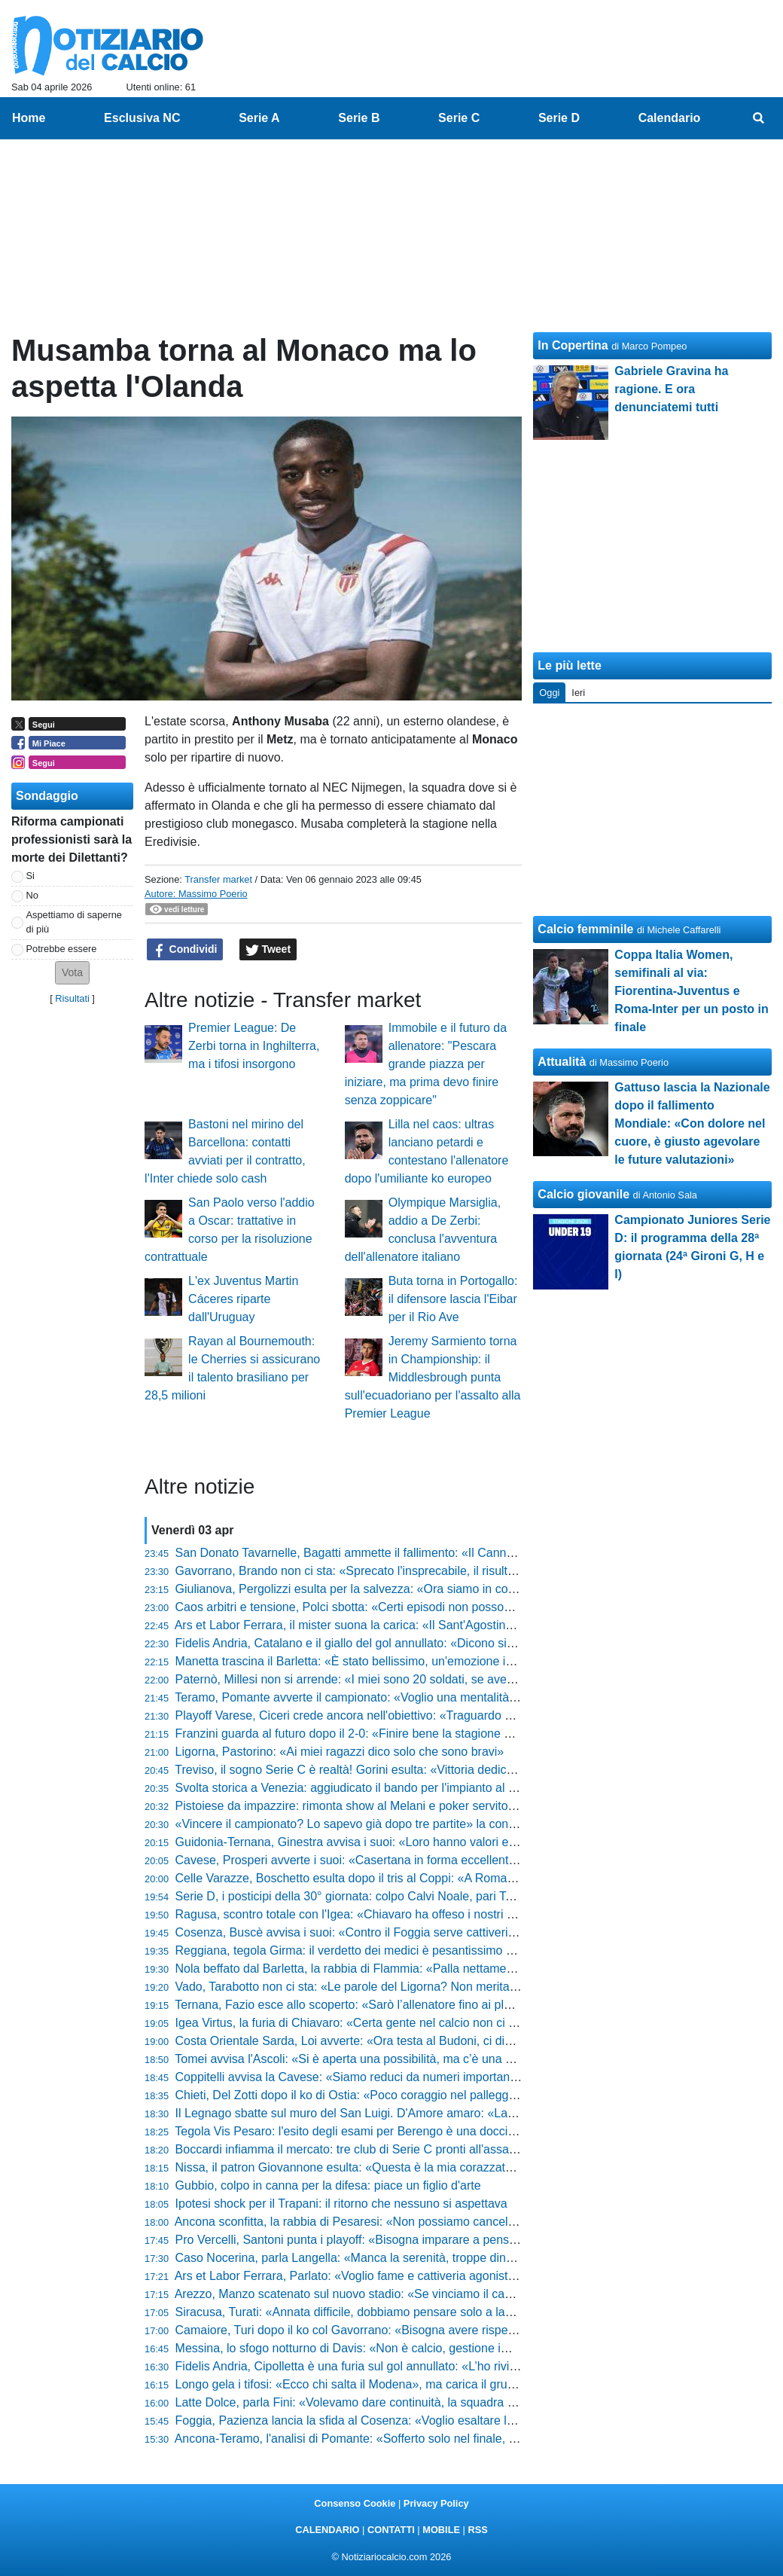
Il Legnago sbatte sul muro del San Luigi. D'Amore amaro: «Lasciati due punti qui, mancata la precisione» (457, 2113)
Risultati (72, 998)
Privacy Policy (436, 2503)
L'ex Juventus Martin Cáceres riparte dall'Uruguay (243, 1298)
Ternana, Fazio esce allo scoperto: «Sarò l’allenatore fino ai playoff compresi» (381, 2004)
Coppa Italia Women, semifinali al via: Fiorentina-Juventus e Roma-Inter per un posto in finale (691, 990)
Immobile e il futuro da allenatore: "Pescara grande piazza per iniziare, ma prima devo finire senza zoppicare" (426, 1063)
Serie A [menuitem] (259, 117)
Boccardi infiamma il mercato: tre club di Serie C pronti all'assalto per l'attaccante (391, 2149)
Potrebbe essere (61, 948)
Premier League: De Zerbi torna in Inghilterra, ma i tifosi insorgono (253, 1045)
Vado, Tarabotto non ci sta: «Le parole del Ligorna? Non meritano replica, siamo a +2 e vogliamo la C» (448, 1986)
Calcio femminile (585, 929)
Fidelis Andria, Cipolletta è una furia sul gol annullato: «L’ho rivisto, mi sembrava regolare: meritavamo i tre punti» (476, 2366)
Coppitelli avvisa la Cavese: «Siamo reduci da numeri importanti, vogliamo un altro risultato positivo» (443, 2077)
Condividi (185, 950)
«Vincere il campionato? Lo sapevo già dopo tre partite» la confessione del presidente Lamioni (426, 1824)
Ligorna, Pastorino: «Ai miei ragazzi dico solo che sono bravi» (339, 1751)
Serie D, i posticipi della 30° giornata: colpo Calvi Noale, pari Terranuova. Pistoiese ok (403, 1896)
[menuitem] (759, 118)
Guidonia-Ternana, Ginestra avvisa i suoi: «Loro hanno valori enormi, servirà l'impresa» (407, 1842)
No (32, 895)
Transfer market (218, 879)
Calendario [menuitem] (669, 117)
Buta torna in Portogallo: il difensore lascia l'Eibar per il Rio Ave (453, 1298)
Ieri (578, 692)
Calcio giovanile (583, 1194)
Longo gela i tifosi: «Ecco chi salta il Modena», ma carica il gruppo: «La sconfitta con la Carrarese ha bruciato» (470, 2384)
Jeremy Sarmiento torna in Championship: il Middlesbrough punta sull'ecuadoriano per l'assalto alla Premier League (433, 1377)
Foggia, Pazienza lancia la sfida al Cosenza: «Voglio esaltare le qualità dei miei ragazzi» (410, 2420)
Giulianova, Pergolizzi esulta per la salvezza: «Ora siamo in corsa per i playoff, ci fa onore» (417, 1589)
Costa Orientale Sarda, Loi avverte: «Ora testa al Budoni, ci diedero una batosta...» (397, 2040)
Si (30, 875)
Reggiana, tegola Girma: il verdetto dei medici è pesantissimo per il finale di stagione (400, 1950)
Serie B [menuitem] (358, 117)
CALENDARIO (327, 2529)
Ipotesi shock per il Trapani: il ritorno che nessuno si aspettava (341, 2203)
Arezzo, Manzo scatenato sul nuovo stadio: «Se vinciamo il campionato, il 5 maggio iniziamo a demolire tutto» (467, 2294)
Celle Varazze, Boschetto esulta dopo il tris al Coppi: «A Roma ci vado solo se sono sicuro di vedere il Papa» (465, 1878)
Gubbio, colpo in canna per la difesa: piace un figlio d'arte (328, 2185)
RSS (477, 2529)
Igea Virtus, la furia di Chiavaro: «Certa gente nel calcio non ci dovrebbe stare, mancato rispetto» (433, 2022)
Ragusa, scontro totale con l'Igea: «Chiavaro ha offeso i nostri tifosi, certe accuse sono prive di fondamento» (463, 1914)
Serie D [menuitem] (559, 117)
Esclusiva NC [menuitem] (142, 117)
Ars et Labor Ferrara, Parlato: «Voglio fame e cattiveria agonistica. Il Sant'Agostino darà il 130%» (432, 2275)
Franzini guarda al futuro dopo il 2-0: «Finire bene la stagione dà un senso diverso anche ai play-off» (442, 1733)
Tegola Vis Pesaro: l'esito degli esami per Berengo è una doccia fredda (363, 2131)
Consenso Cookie (354, 2503)
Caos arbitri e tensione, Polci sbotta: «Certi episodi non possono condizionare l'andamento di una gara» (451, 1607)
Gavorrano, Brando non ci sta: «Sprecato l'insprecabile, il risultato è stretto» (376, 1570)
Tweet (268, 950)
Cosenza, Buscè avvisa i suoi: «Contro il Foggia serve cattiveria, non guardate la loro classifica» (431, 1932)
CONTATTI (391, 2529)
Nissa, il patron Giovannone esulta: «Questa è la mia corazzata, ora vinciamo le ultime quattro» (429, 2167)
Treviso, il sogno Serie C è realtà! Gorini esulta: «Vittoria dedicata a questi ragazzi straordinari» (428, 1769)
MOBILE (441, 2529)
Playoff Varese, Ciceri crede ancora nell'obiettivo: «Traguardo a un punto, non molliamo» (411, 1715)
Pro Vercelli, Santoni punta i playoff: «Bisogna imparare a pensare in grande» (381, 2239)
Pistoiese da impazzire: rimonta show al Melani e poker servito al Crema (367, 1805)
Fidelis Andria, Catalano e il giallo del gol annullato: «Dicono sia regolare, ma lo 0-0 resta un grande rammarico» (473, 1643)
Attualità (562, 1061)
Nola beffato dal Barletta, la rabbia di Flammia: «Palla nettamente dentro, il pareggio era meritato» (436, 1968)
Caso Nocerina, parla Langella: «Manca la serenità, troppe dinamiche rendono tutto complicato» (431, 2257)
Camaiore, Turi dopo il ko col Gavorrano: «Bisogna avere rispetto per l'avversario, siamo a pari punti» (444, 2330)
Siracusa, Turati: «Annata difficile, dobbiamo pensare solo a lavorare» (360, 2312)
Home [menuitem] (28, 117)
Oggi (549, 692)
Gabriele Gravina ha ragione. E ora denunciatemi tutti (671, 389)
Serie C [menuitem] (459, 117)
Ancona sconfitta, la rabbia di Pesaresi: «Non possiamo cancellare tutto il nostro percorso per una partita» (457, 2221)
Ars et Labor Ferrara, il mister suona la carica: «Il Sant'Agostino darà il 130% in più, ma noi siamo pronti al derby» (477, 1625)
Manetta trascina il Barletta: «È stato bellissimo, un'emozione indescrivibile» (377, 1661)
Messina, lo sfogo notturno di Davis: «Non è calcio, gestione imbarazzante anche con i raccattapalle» (444, 2348)
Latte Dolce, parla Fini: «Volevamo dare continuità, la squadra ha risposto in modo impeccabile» (431, 2402)
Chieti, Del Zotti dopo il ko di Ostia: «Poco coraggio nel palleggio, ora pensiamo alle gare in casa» (435, 2095)
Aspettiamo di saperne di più (74, 922)
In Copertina (573, 345)
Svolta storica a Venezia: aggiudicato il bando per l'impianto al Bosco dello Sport (389, 1787)
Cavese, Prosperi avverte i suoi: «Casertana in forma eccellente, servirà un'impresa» (401, 1860)
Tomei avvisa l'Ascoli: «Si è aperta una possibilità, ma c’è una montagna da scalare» (399, 2059)
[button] (72, 972)
